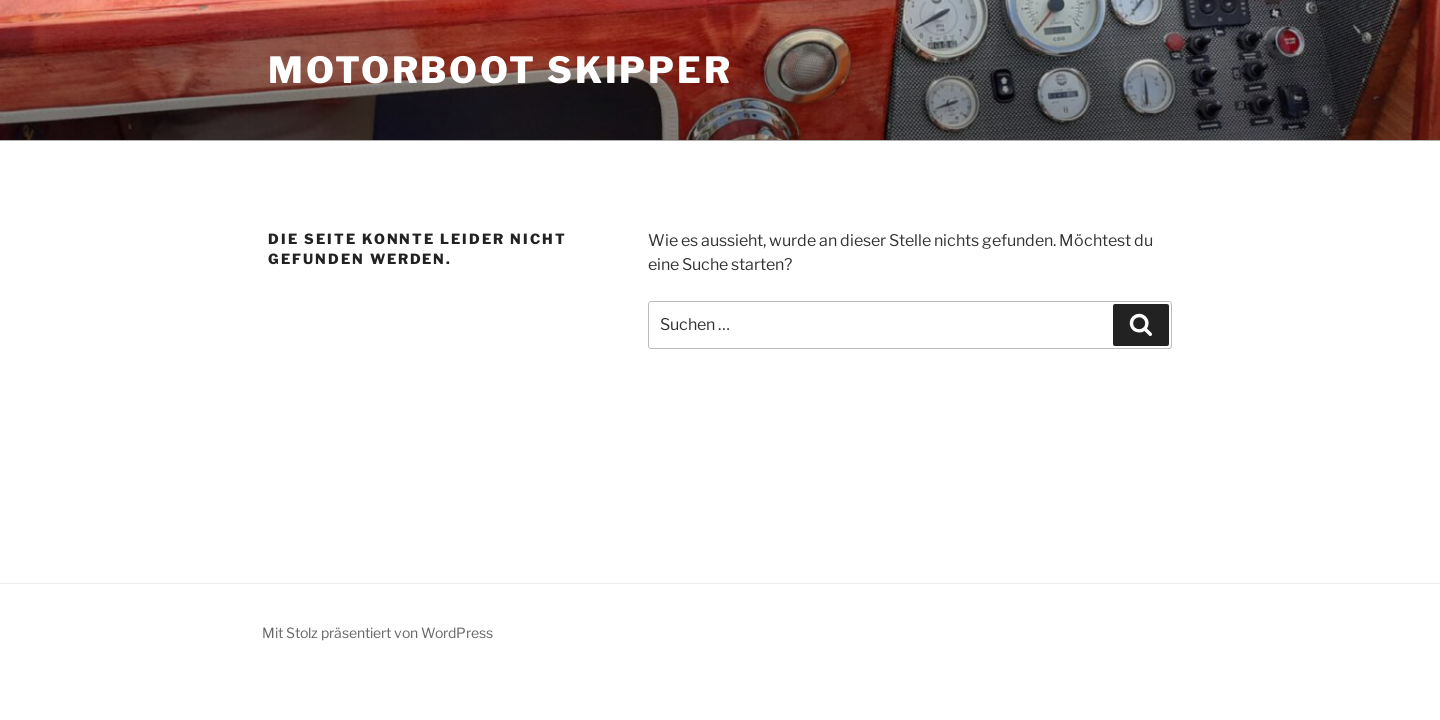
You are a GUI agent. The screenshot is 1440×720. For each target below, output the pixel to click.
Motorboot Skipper (500, 70)
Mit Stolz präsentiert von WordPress (377, 632)
